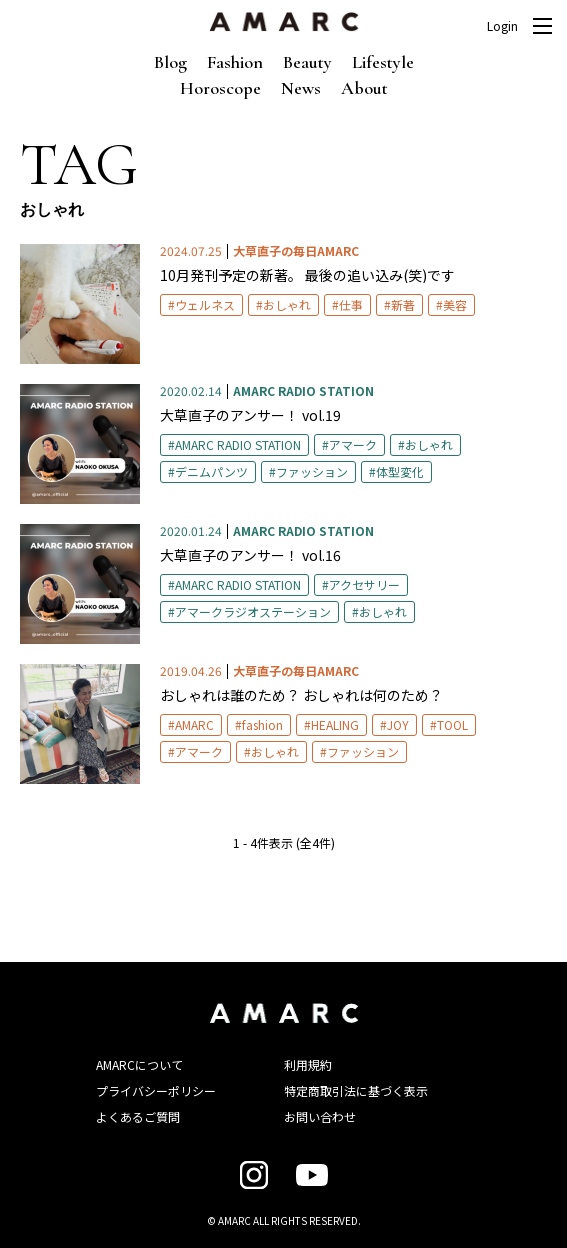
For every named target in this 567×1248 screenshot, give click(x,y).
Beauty (307, 62)
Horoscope (220, 88)
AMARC (194, 724)
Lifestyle (383, 62)
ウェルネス (205, 304)
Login (502, 26)
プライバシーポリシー (156, 1090)
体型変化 (400, 471)
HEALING (335, 724)
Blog (170, 62)
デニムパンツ (211, 471)
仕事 (351, 304)
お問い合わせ (320, 1116)
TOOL (452, 724)
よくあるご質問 (138, 1116)
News (301, 88)
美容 (455, 304)
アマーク (353, 444)
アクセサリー (364, 584)
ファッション (312, 471)
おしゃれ (287, 304)
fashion (262, 724)
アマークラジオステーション (253, 611)
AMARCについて (139, 1064)
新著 (403, 304)
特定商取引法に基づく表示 (356, 1090)
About (364, 88)
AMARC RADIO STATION (238, 444)
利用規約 (308, 1064)
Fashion (235, 62)
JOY (398, 724)
